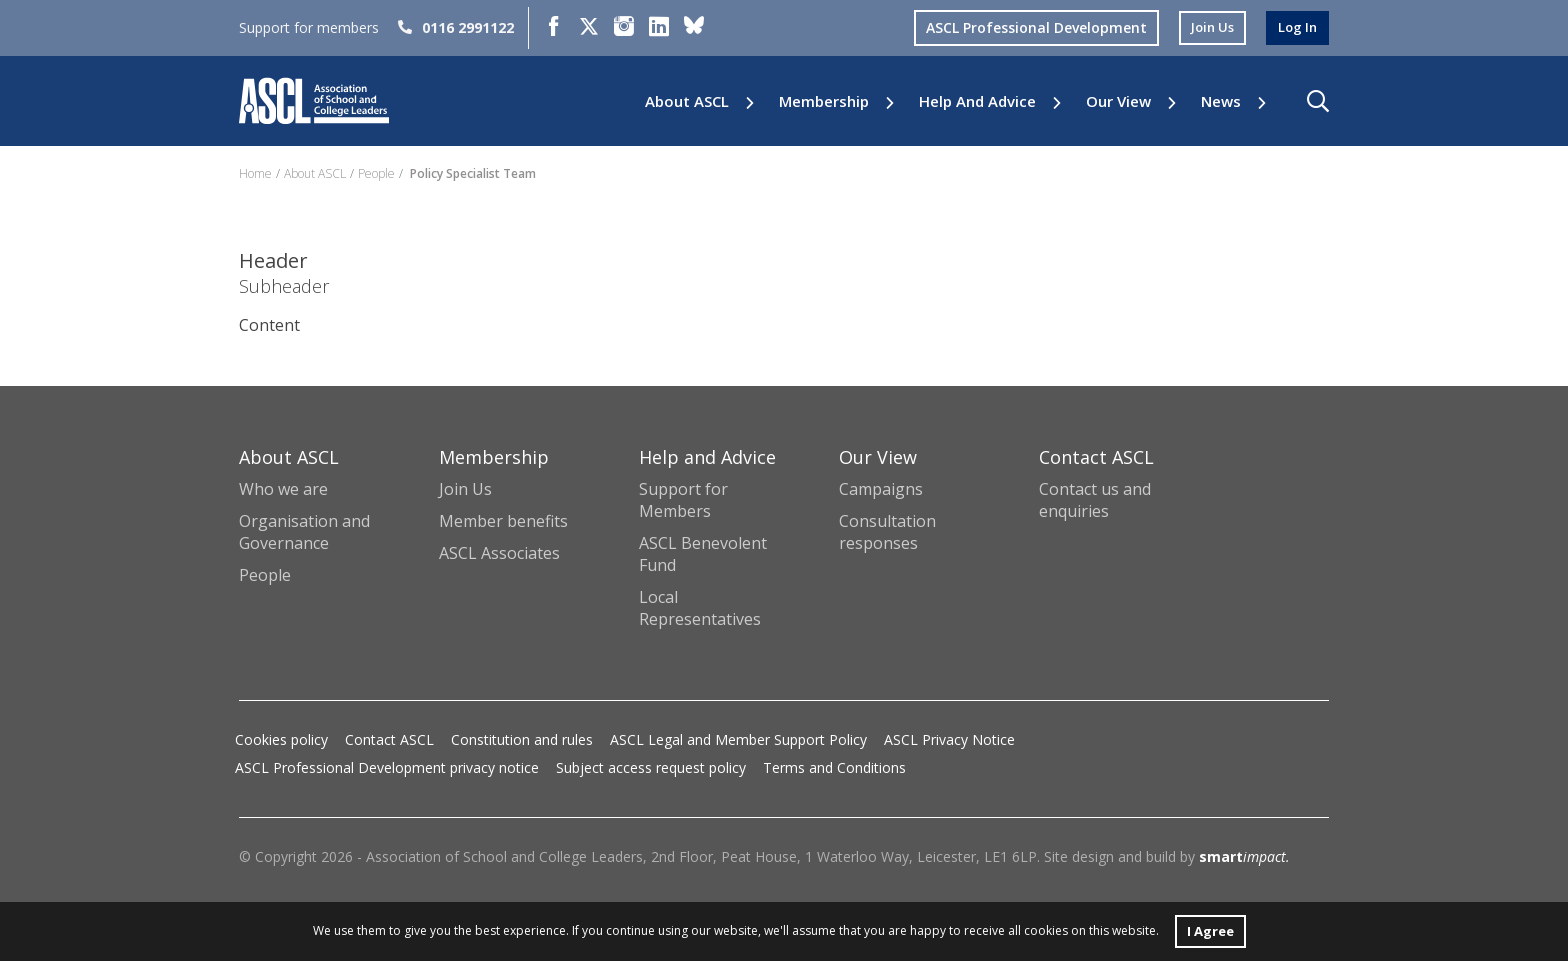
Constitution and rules (522, 739)
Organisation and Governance (304, 532)
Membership (824, 101)
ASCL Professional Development (1028, 27)
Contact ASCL (389, 739)
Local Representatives (700, 608)
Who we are (283, 489)
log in (1296, 27)
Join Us (465, 489)
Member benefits (503, 521)
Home (255, 173)
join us (1207, 27)
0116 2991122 (456, 27)
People (376, 173)
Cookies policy (281, 739)
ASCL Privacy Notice (949, 739)
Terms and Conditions (834, 767)
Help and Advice (977, 101)
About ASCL (687, 101)
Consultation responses (887, 532)
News (1221, 101)
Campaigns (881, 489)
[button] (1318, 101)
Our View (1118, 101)
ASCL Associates (499, 553)
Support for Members (683, 500)
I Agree (1210, 929)
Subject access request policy (651, 767)
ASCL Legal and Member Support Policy (738, 739)
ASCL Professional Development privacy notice (387, 767)
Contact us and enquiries (1095, 500)
